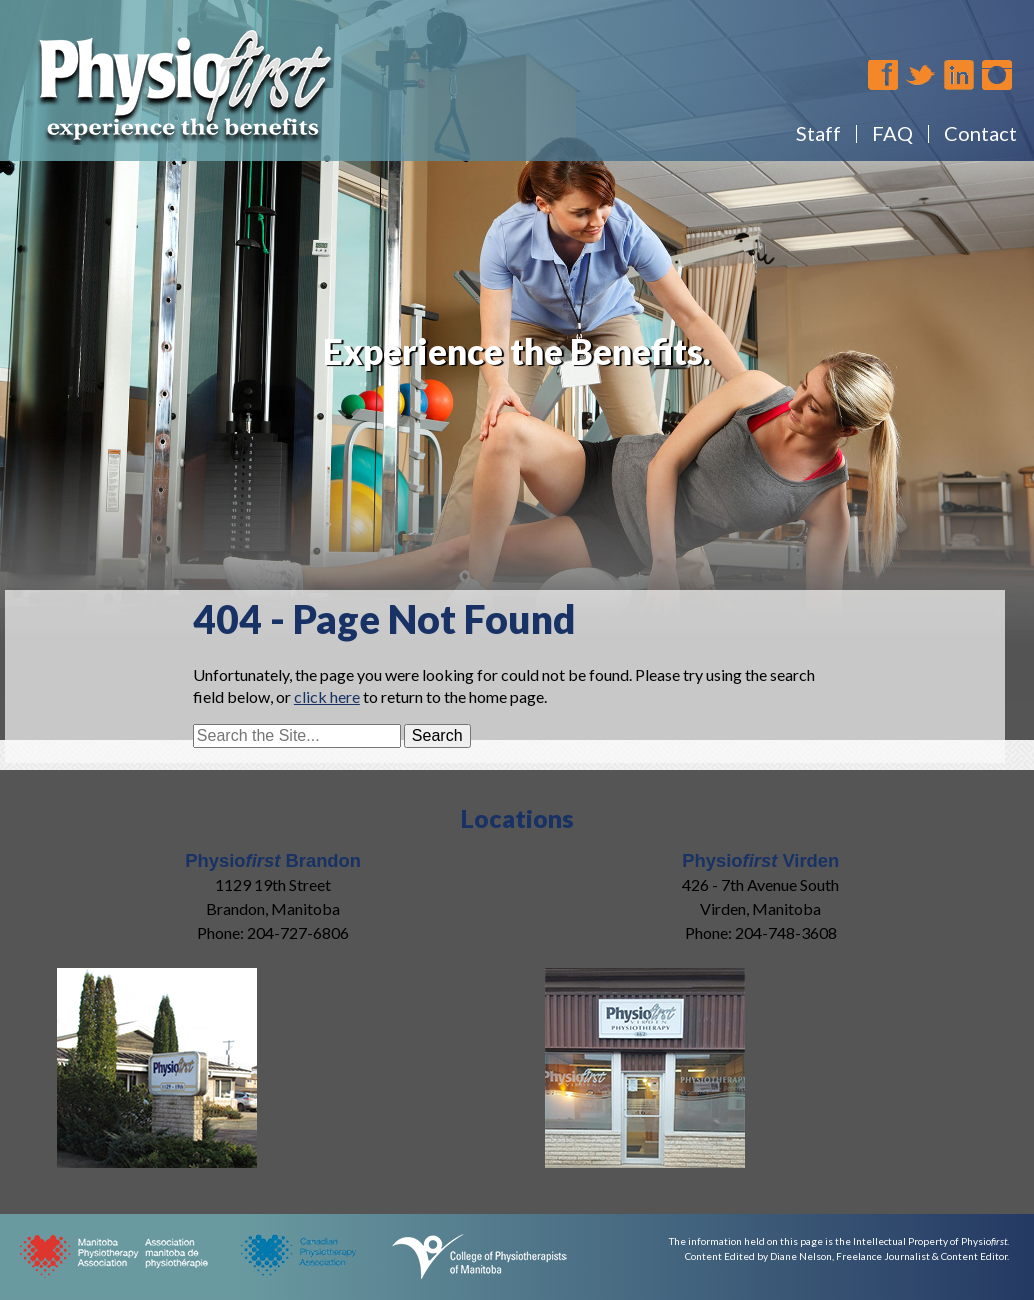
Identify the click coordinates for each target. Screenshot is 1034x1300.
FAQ (892, 133)
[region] (517, 350)
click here (327, 696)
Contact (980, 133)
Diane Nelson (801, 1256)
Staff (818, 133)
